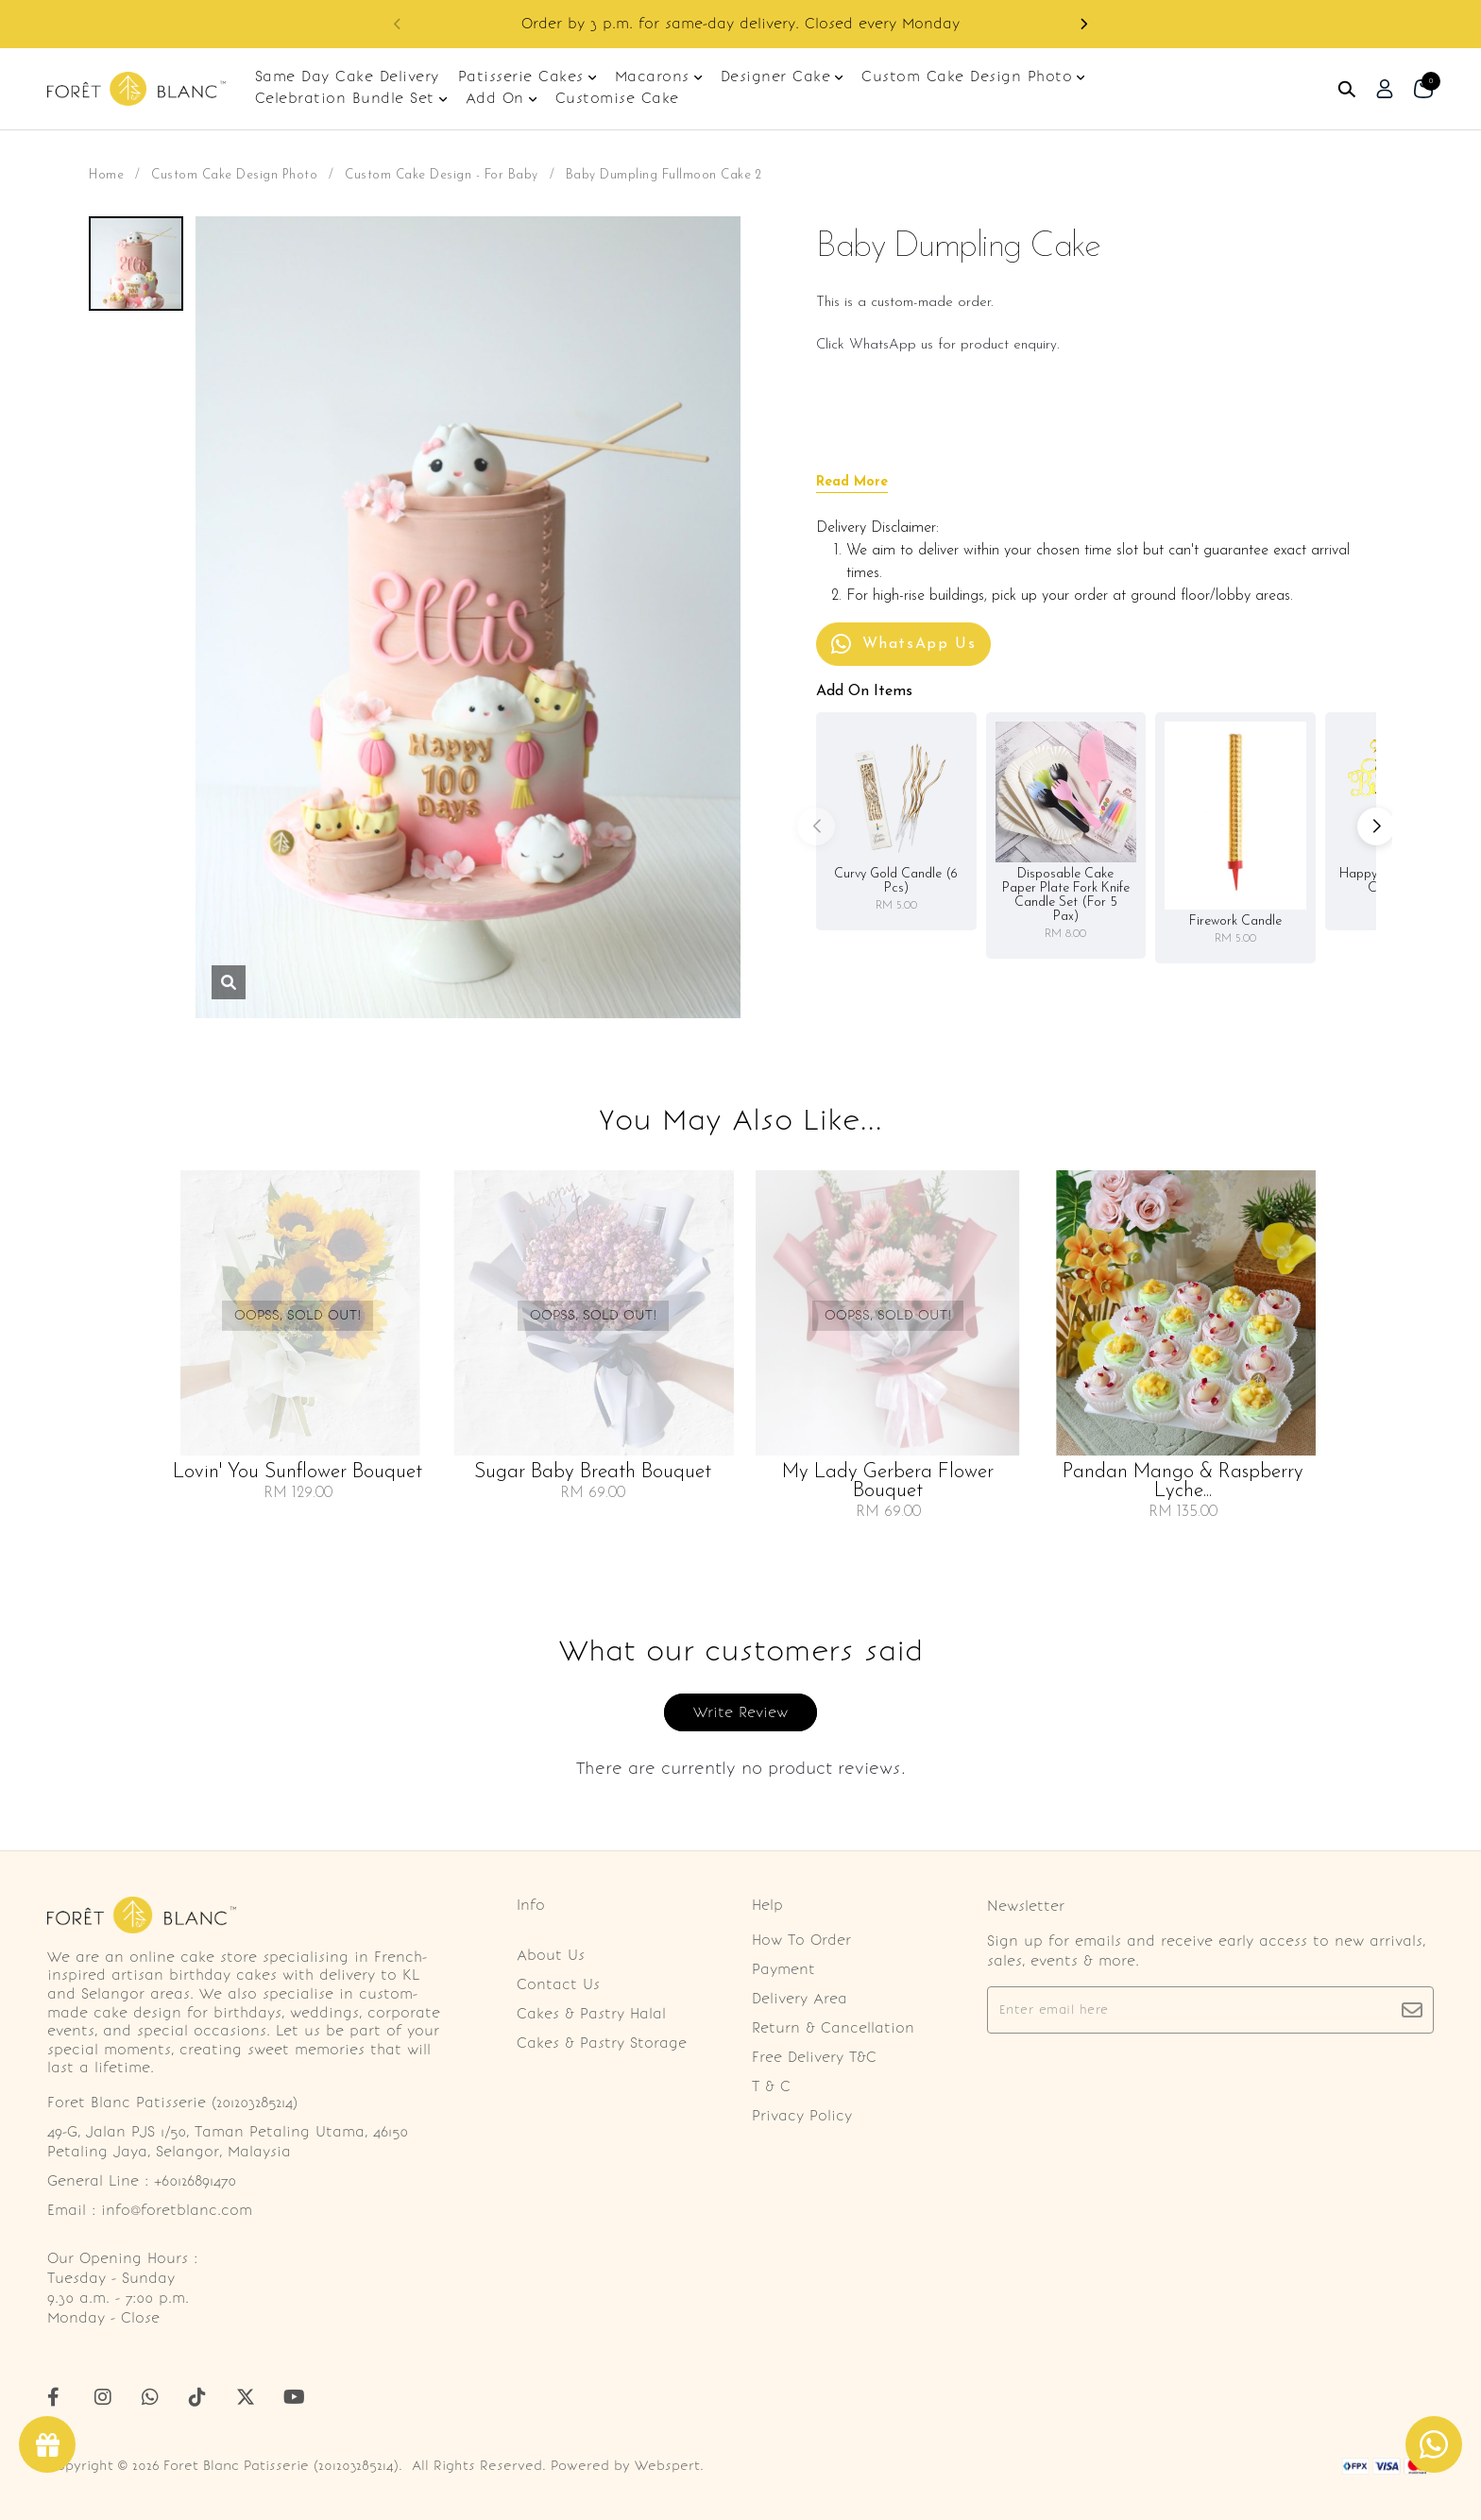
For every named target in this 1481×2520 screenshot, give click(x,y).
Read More (852, 482)
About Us (551, 1955)
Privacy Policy (802, 2115)
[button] (1083, 24)
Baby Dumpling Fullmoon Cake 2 (664, 175)
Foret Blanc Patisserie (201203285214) (281, 2466)
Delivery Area (799, 1998)
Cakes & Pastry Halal (591, 2013)
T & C (771, 2086)
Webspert (667, 2466)
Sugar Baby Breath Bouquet (592, 1472)
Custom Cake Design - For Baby (441, 175)
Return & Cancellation (833, 2027)
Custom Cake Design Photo (234, 175)
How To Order (801, 1940)
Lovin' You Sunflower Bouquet (297, 1472)
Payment (783, 1969)
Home (106, 175)
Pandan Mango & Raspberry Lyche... (1183, 1482)
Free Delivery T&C (814, 2057)
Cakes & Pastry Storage (602, 2043)
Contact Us (558, 1984)
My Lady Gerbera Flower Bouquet (888, 1482)
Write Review (740, 1712)
